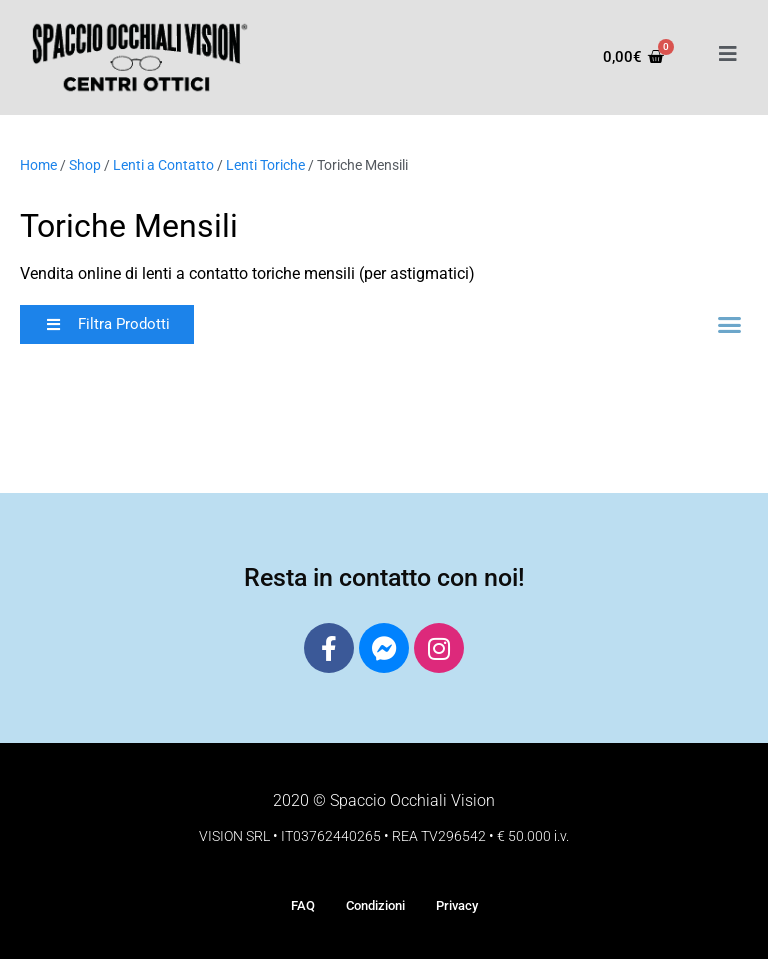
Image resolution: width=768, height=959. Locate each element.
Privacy (457, 905)
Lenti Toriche (265, 165)
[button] (107, 324)
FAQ (303, 905)
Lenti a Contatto (163, 165)
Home (38, 165)
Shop (85, 165)
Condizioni (375, 905)
